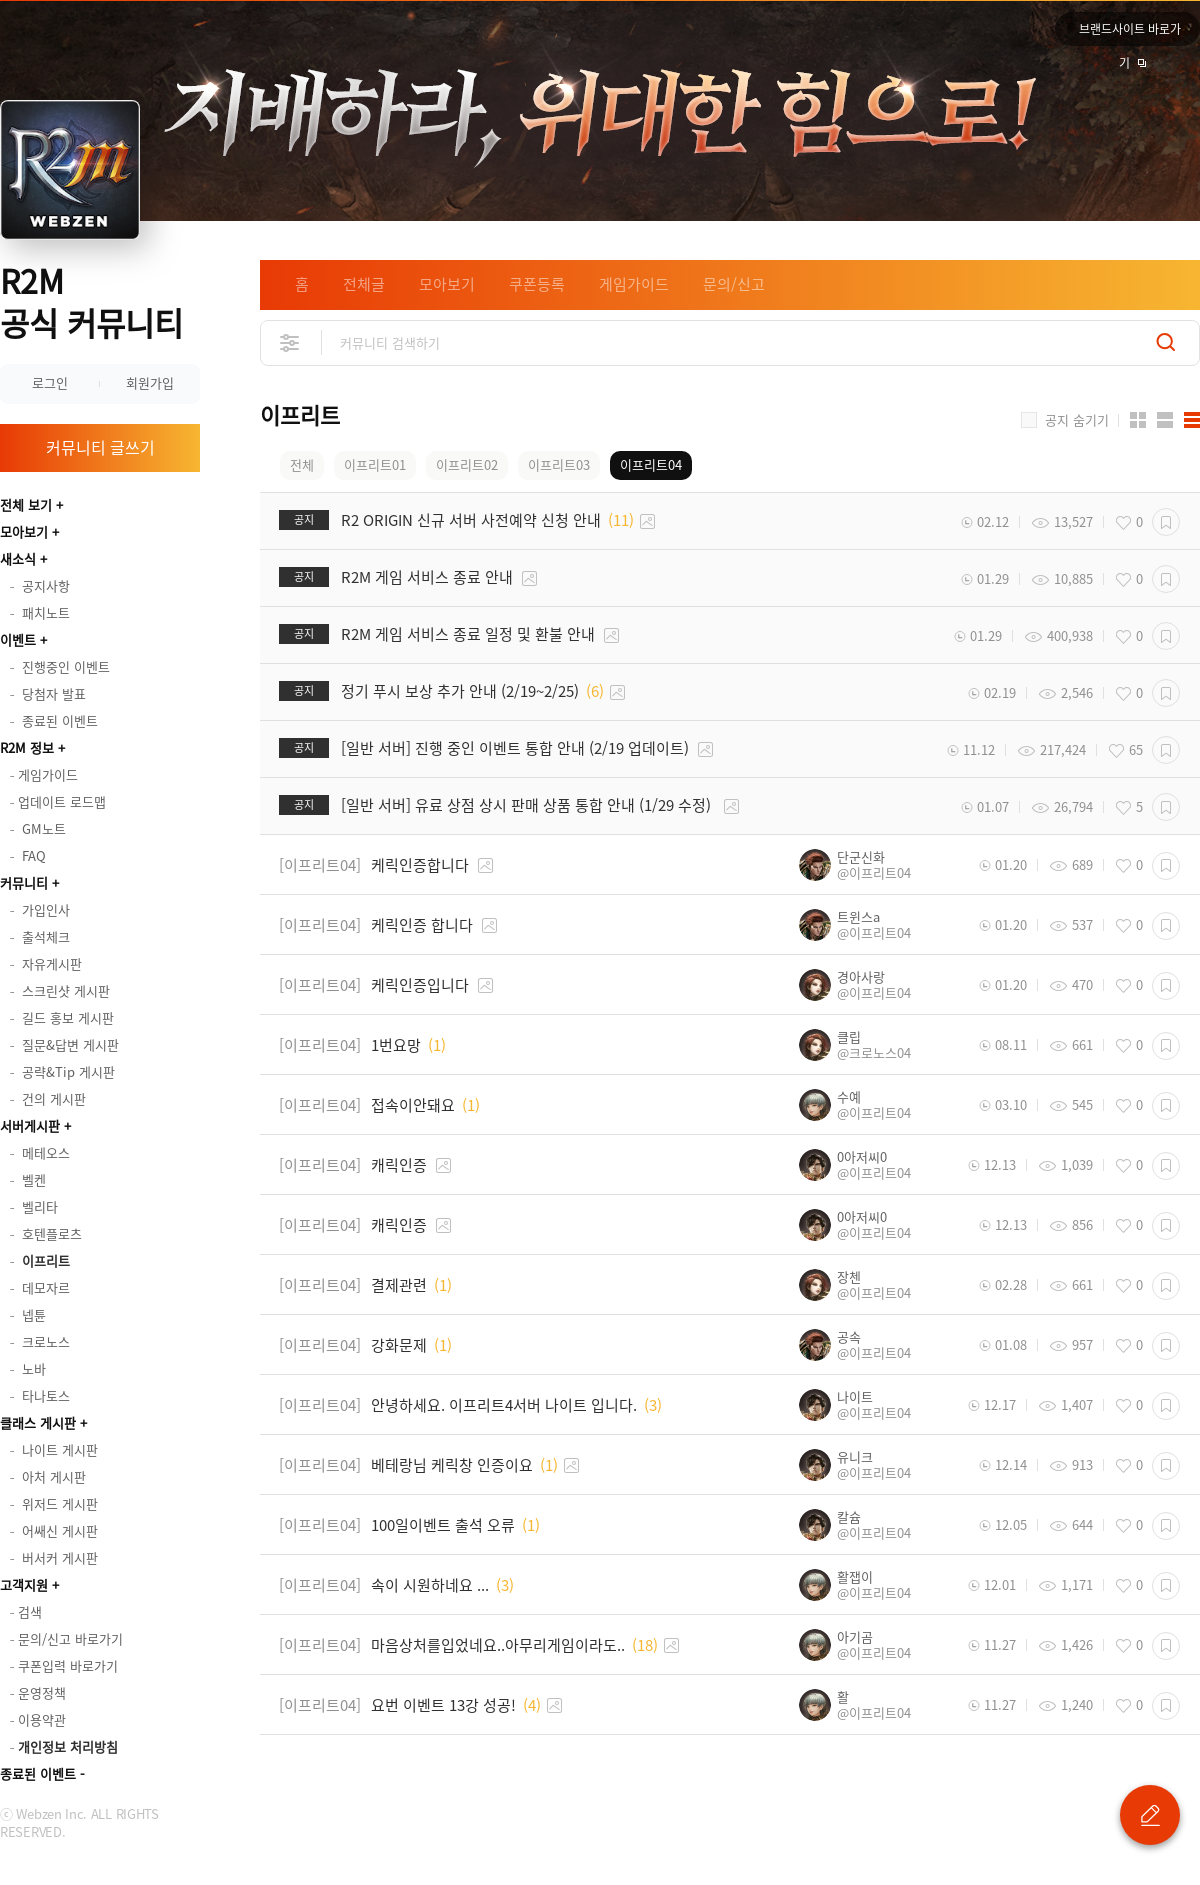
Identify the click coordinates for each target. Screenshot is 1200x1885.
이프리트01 (375, 464)
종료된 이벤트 (38, 1773)
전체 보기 (26, 504)
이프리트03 (559, 464)
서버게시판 (30, 1125)
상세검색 (290, 342)
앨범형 (1165, 420)
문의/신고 (734, 284)
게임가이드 (634, 284)
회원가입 (150, 382)
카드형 (1138, 420)
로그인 (50, 382)
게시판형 (1192, 420)
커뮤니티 (24, 882)
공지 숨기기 (1077, 420)
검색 (1166, 342)
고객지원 (24, 1584)
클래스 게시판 (38, 1422)
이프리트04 (651, 464)
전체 (302, 464)
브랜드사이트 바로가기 (1130, 33)
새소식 (18, 558)
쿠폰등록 (537, 284)
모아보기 (24, 531)
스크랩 (1166, 522)
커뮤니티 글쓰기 (100, 447)
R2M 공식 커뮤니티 (91, 301)
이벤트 (18, 639)
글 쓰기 (1150, 1815)
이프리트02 (467, 464)
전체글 (364, 284)
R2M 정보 (27, 747)
